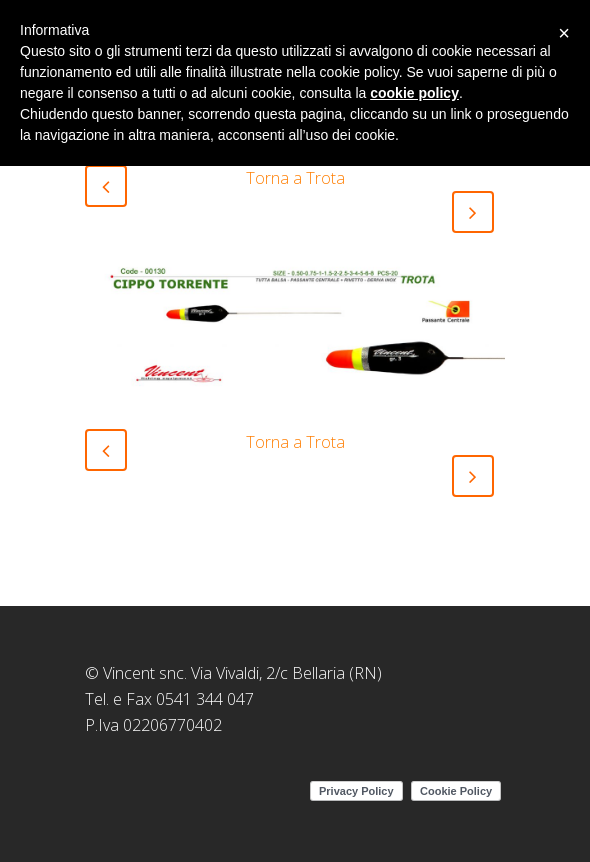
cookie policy (414, 93)
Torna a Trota (295, 178)
